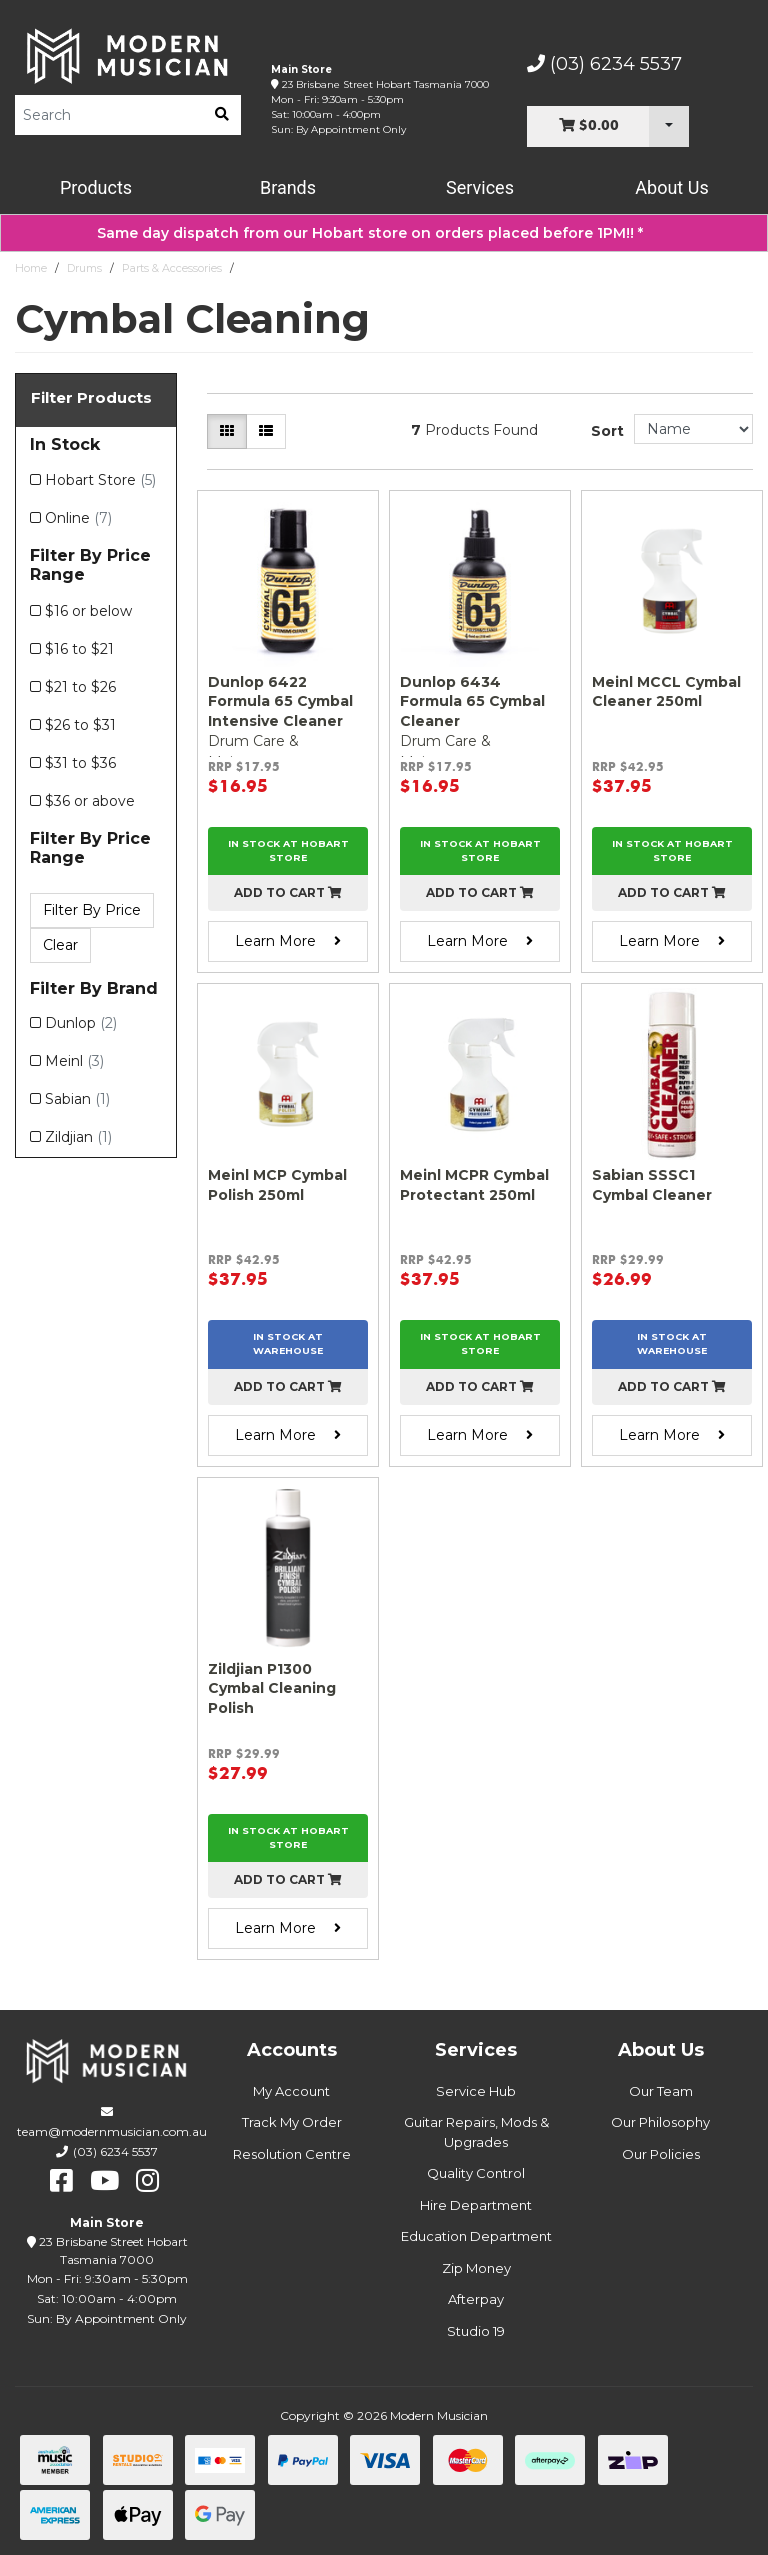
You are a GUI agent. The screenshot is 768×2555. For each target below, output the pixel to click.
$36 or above (90, 801)
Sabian (77, 1099)
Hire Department (476, 2205)
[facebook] (61, 2181)
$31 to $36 (80, 763)
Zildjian (78, 1137)
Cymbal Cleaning (287, 268)
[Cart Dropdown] (669, 126)
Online (78, 518)
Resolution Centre (292, 2154)
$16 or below (88, 611)
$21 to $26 (80, 687)
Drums (84, 268)
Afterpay (476, 2299)
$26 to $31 (80, 725)
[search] (222, 115)
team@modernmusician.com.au (112, 2131)
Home (31, 268)
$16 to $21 (79, 649)
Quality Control (476, 2173)
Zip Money (476, 2268)
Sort (607, 431)
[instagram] (147, 2181)
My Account (291, 2091)
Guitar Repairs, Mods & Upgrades (476, 2132)
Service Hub (476, 2091)
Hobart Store (100, 480)
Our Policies (661, 2154)
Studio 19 (476, 2331)
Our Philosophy (660, 2122)
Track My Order (292, 2122)
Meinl (74, 1061)
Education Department (476, 2236)
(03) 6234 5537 (604, 64)
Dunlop (81, 1023)
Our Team (661, 2091)
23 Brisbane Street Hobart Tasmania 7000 (385, 84)
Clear (60, 945)
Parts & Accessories (172, 268)
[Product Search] (109, 115)
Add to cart (288, 892)
